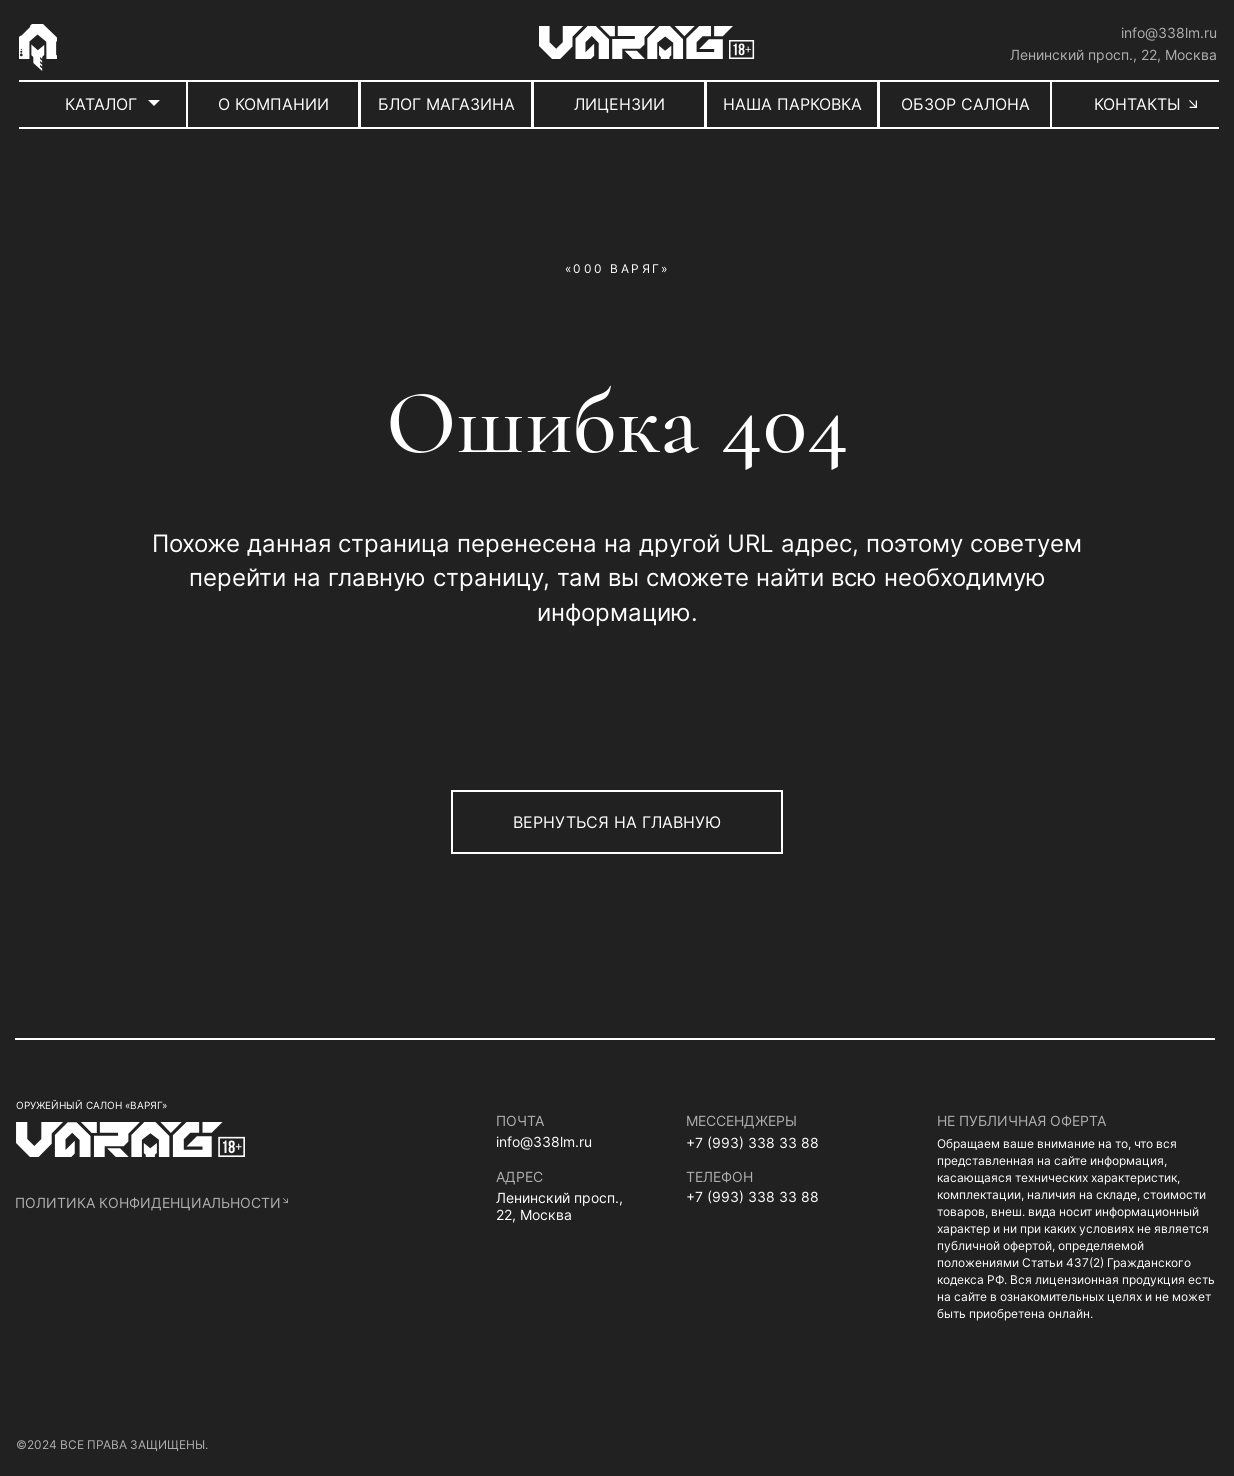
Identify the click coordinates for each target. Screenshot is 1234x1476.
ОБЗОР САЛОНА (965, 104)
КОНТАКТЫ (1137, 104)
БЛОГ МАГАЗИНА (446, 104)
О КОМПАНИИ (273, 104)
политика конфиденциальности (148, 1202)
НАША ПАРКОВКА (792, 104)
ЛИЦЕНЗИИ (619, 104)
